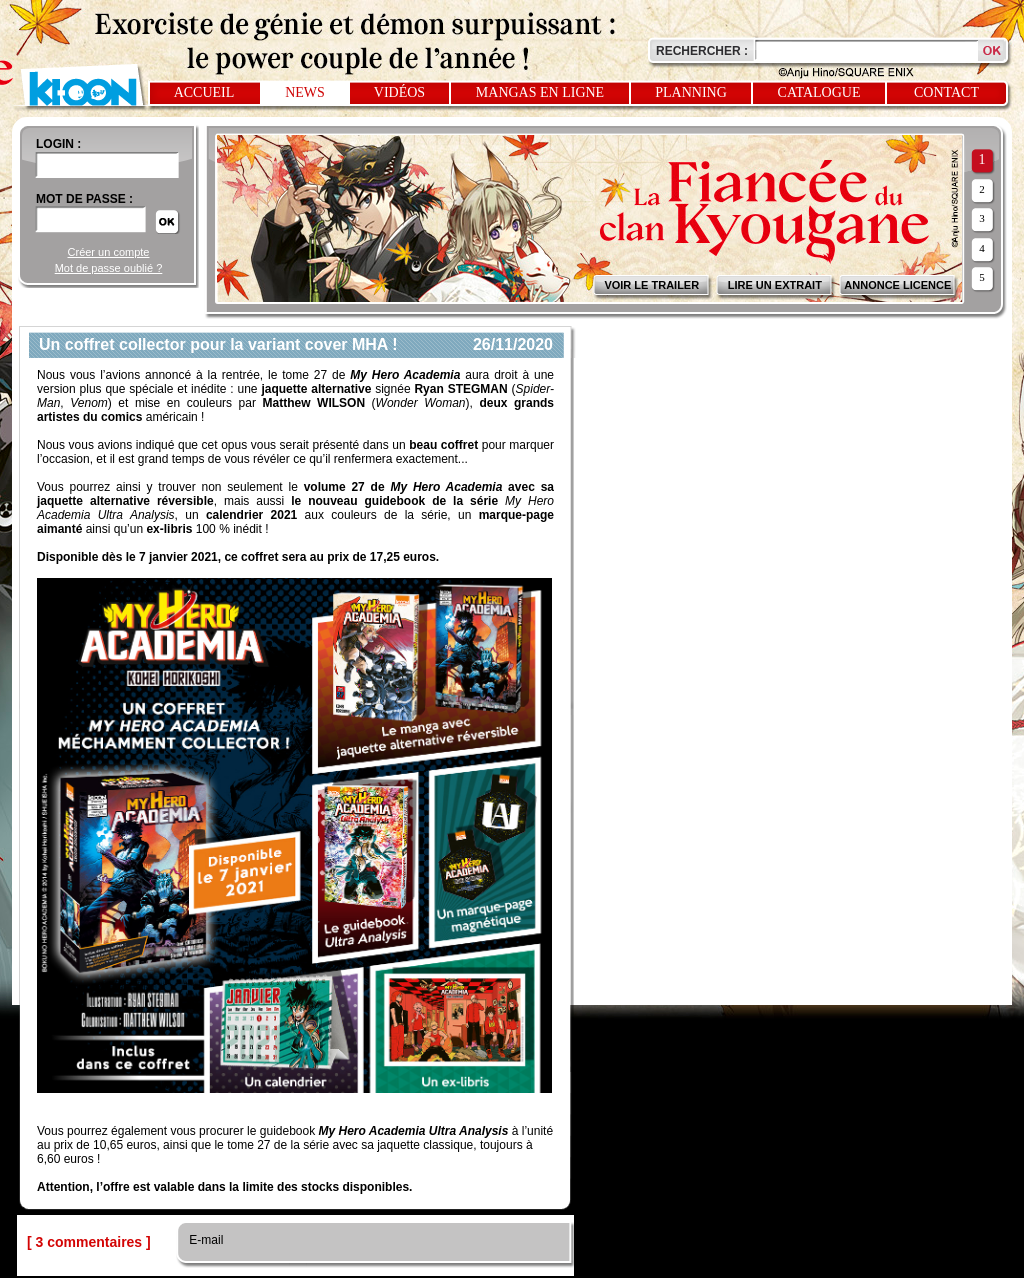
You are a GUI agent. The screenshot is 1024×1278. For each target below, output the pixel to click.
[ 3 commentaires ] (89, 1242)
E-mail (204, 1240)
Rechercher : (702, 51)
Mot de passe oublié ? (109, 268)
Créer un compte (109, 252)
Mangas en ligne (540, 92)
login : (58, 144)
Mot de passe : (84, 199)
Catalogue (819, 92)
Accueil (204, 92)
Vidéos (399, 92)
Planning (691, 92)
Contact (946, 92)
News (305, 92)
